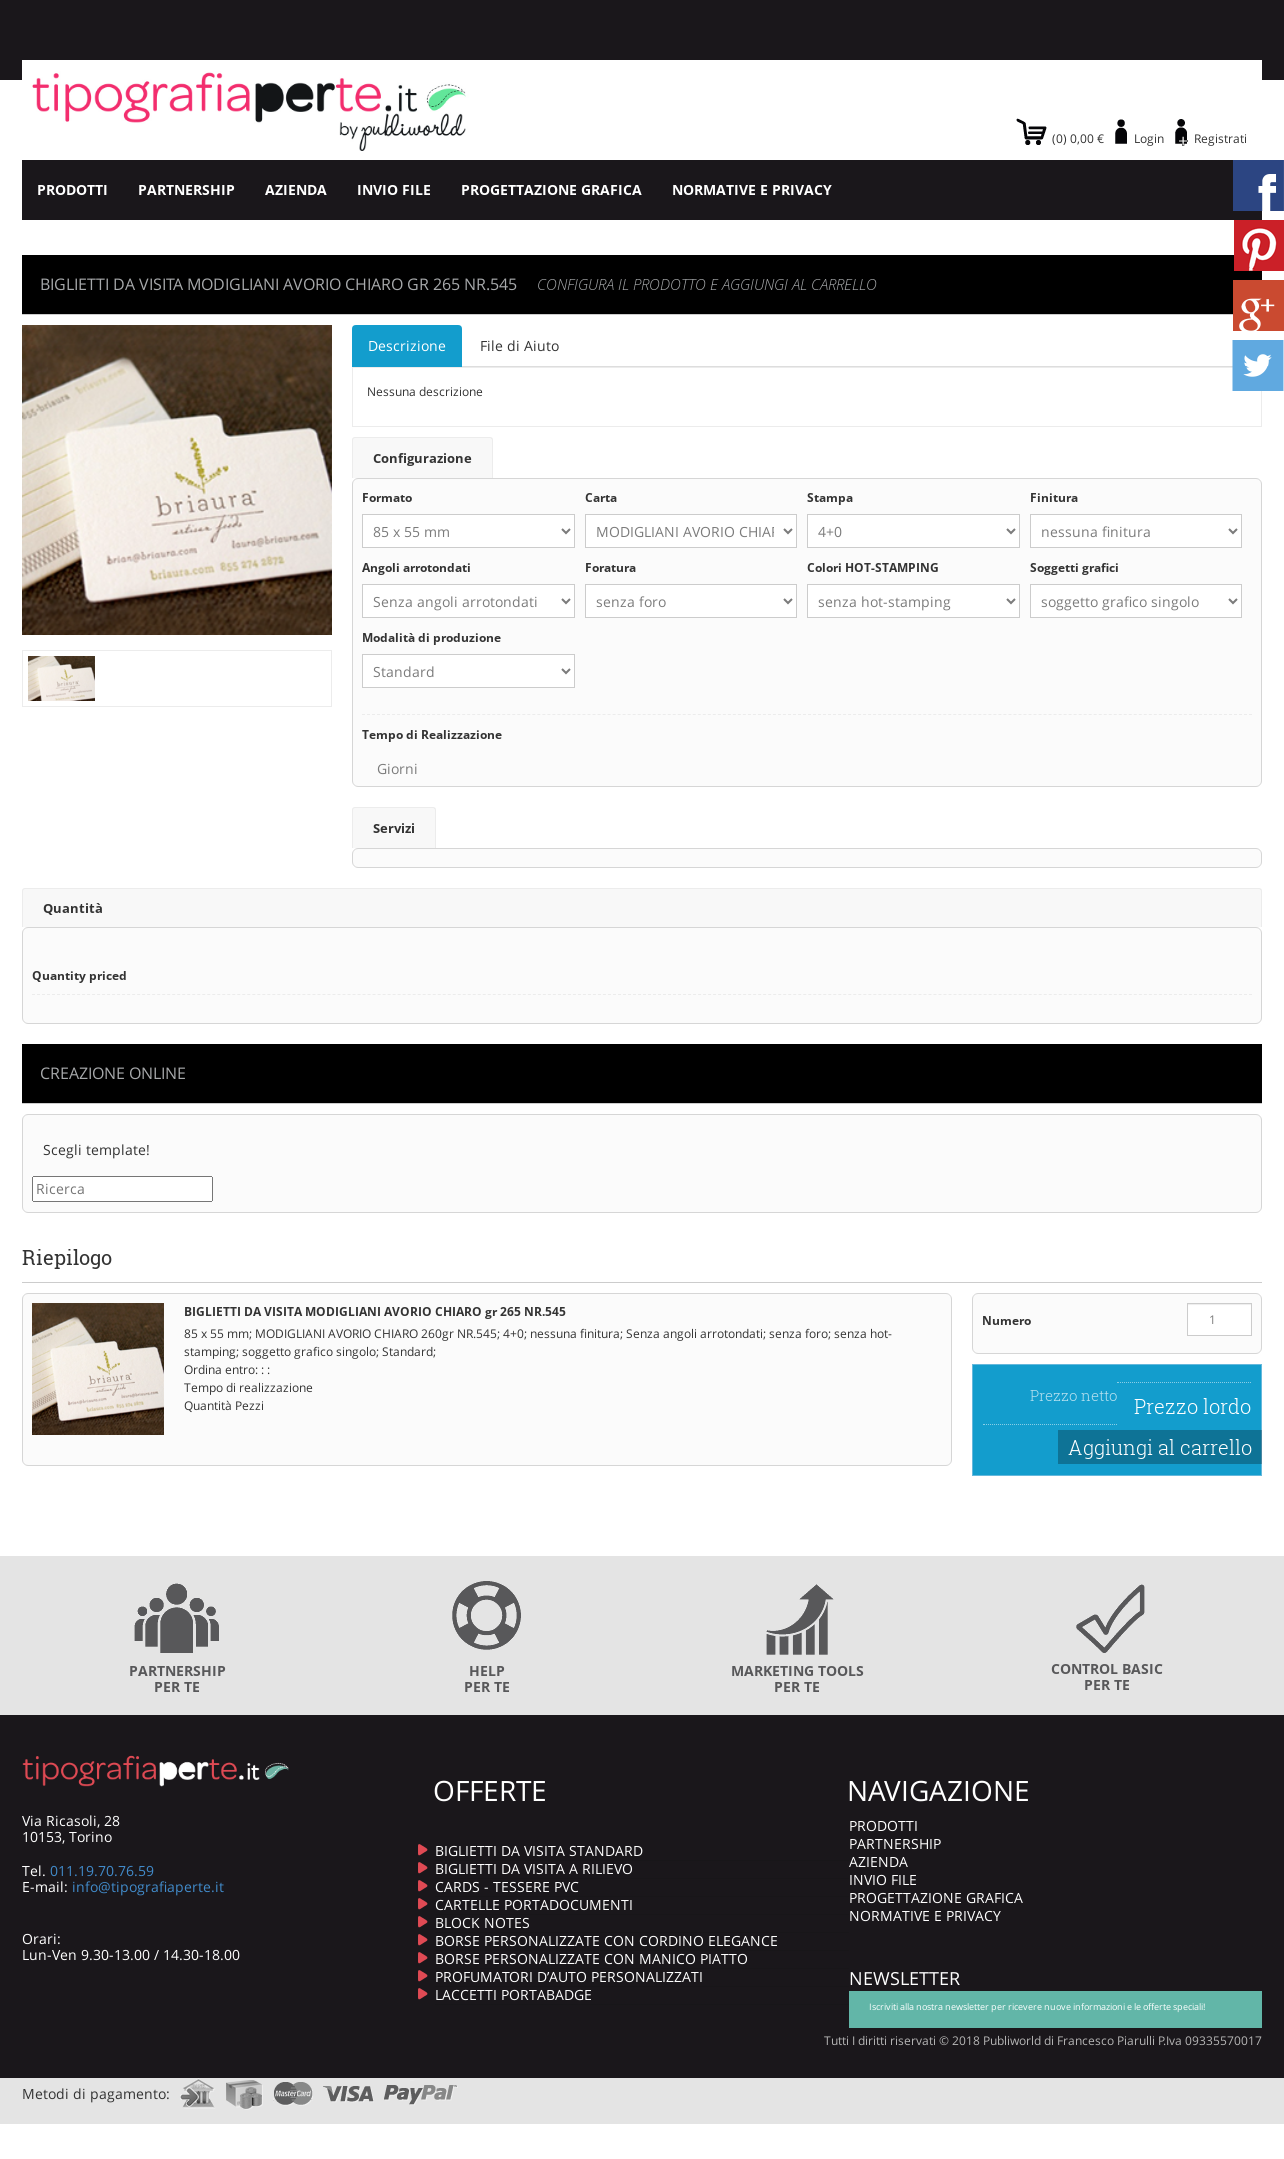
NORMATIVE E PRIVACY (752, 189)
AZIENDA (296, 189)
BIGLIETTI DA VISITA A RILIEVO (534, 1867)
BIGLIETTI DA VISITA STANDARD (539, 1849)
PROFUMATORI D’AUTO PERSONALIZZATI (569, 1975)
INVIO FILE (394, 189)
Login (1149, 138)
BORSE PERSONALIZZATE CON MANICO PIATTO (591, 1957)
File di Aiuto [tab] (519, 345)
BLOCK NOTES (482, 1921)
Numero (1006, 1319)
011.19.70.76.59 (102, 1869)
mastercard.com (293, 2086)
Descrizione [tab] (407, 345)
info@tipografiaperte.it (148, 1885)
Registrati (1220, 138)
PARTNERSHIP (186, 189)
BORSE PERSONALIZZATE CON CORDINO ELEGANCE (606, 1939)
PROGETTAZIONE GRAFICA (551, 189)
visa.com (348, 2086)
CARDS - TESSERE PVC (507, 1885)
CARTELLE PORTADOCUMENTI (534, 1903)
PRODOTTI (72, 189)
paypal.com (421, 2086)
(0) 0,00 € (1078, 138)
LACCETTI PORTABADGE (513, 1993)
